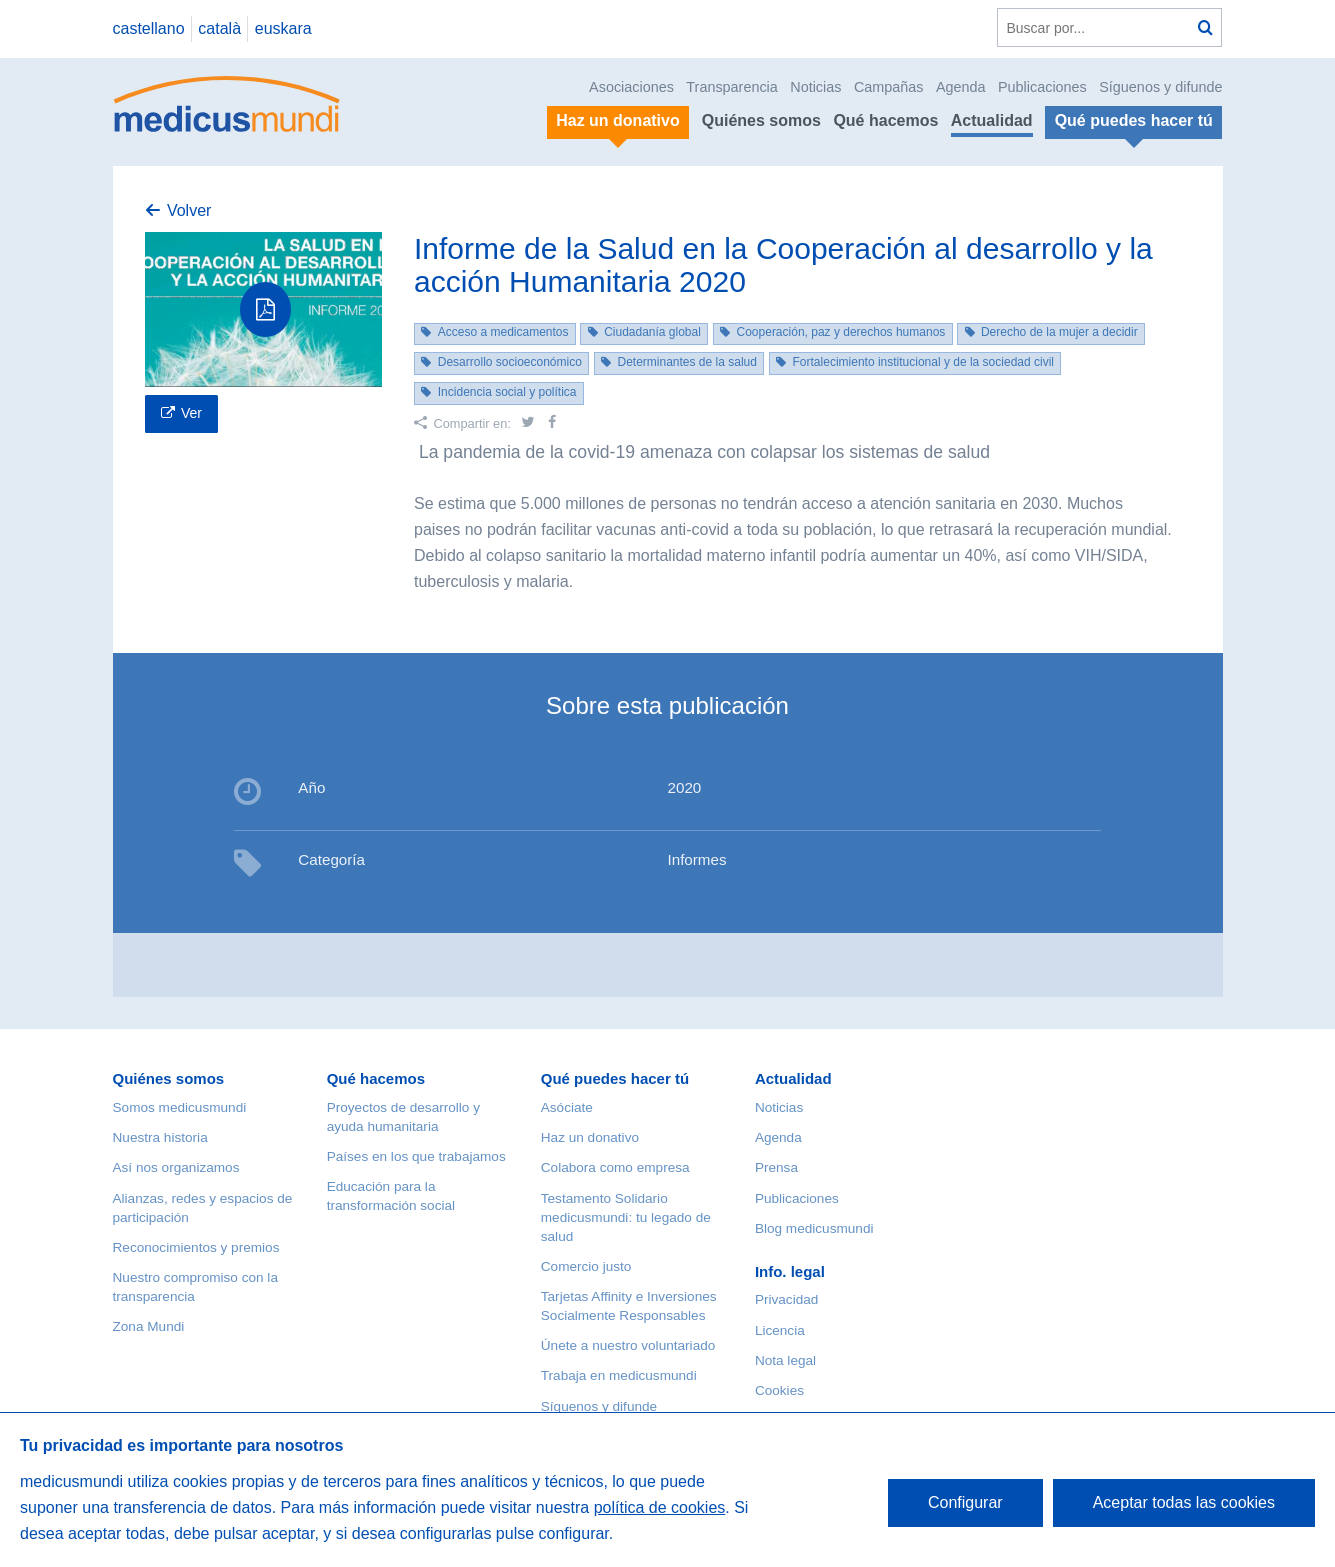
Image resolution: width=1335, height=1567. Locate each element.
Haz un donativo (590, 1137)
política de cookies (660, 1507)
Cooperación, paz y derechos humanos (841, 332)
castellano (149, 28)
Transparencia (731, 87)
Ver (191, 413)
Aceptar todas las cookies (1184, 1502)
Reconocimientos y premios (196, 1247)
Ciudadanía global (652, 332)
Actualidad (992, 120)
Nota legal (785, 1360)
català (219, 28)
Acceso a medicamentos (503, 332)
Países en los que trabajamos (416, 1156)
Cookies (779, 1390)
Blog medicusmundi (814, 1228)
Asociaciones (631, 87)
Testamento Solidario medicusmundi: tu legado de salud (626, 1217)
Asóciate (567, 1107)
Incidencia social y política (507, 392)
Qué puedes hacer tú (615, 1078)
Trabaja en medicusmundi (619, 1375)
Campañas (889, 87)
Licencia (780, 1330)
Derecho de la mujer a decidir (1059, 332)
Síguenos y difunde (1160, 87)
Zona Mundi (149, 1326)
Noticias (815, 87)
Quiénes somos (761, 120)
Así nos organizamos (176, 1167)
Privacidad (786, 1299)
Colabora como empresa (615, 1167)
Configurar (965, 1502)
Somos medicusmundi (180, 1107)
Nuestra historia (160, 1137)
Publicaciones (1042, 87)
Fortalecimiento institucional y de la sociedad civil (923, 362)
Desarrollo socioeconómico (510, 362)
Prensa (776, 1167)
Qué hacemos (885, 120)
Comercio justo (586, 1266)
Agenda (961, 87)
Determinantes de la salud (686, 362)
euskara (283, 28)
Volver (189, 210)
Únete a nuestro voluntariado (628, 1345)
